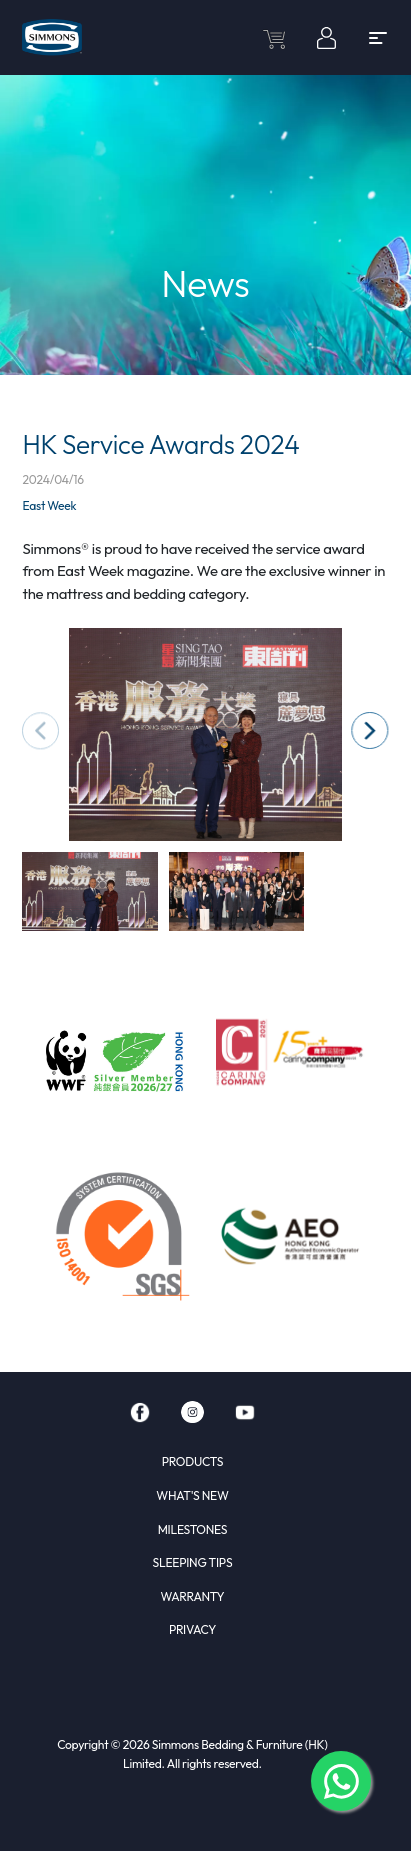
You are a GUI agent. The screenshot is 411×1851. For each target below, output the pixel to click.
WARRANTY (193, 1596)
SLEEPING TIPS (193, 1562)
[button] (369, 730)
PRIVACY (192, 1629)
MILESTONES (193, 1529)
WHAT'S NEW (192, 1495)
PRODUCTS (192, 1461)
